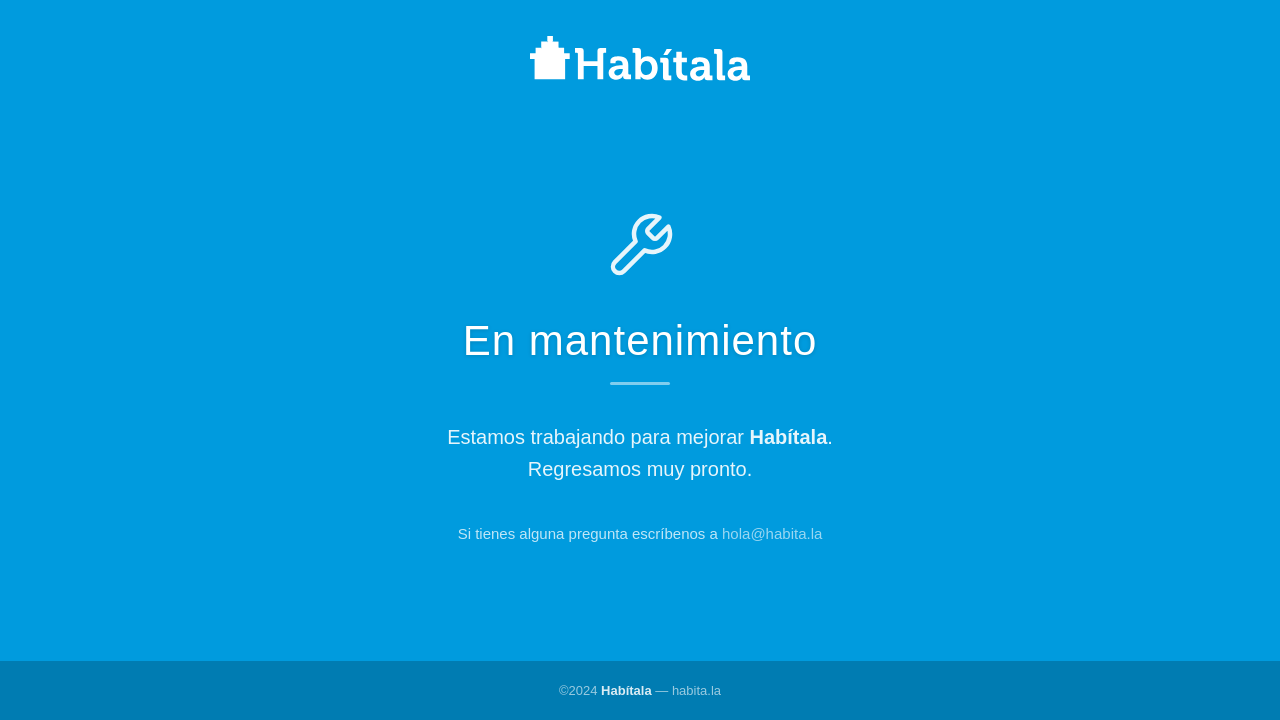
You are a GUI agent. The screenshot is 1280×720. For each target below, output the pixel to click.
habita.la (696, 690)
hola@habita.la (772, 533)
